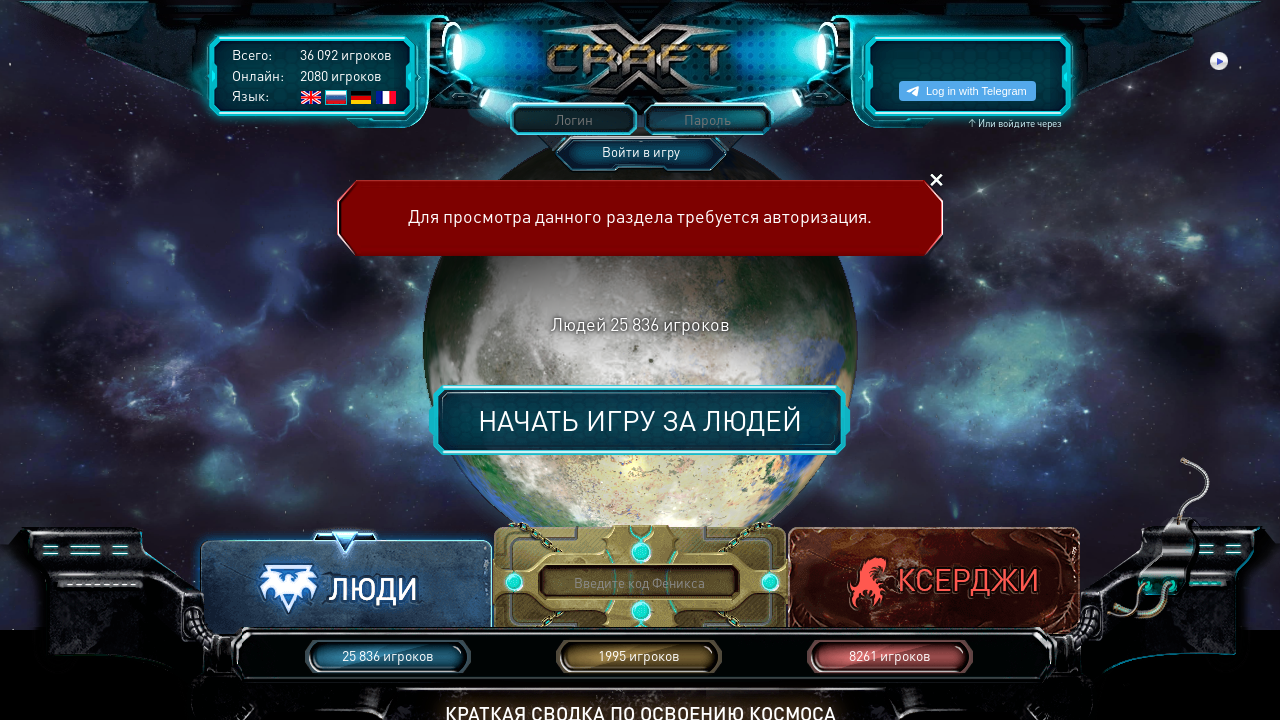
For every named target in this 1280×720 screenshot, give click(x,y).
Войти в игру (641, 151)
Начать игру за (640, 420)
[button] (346, 583)
